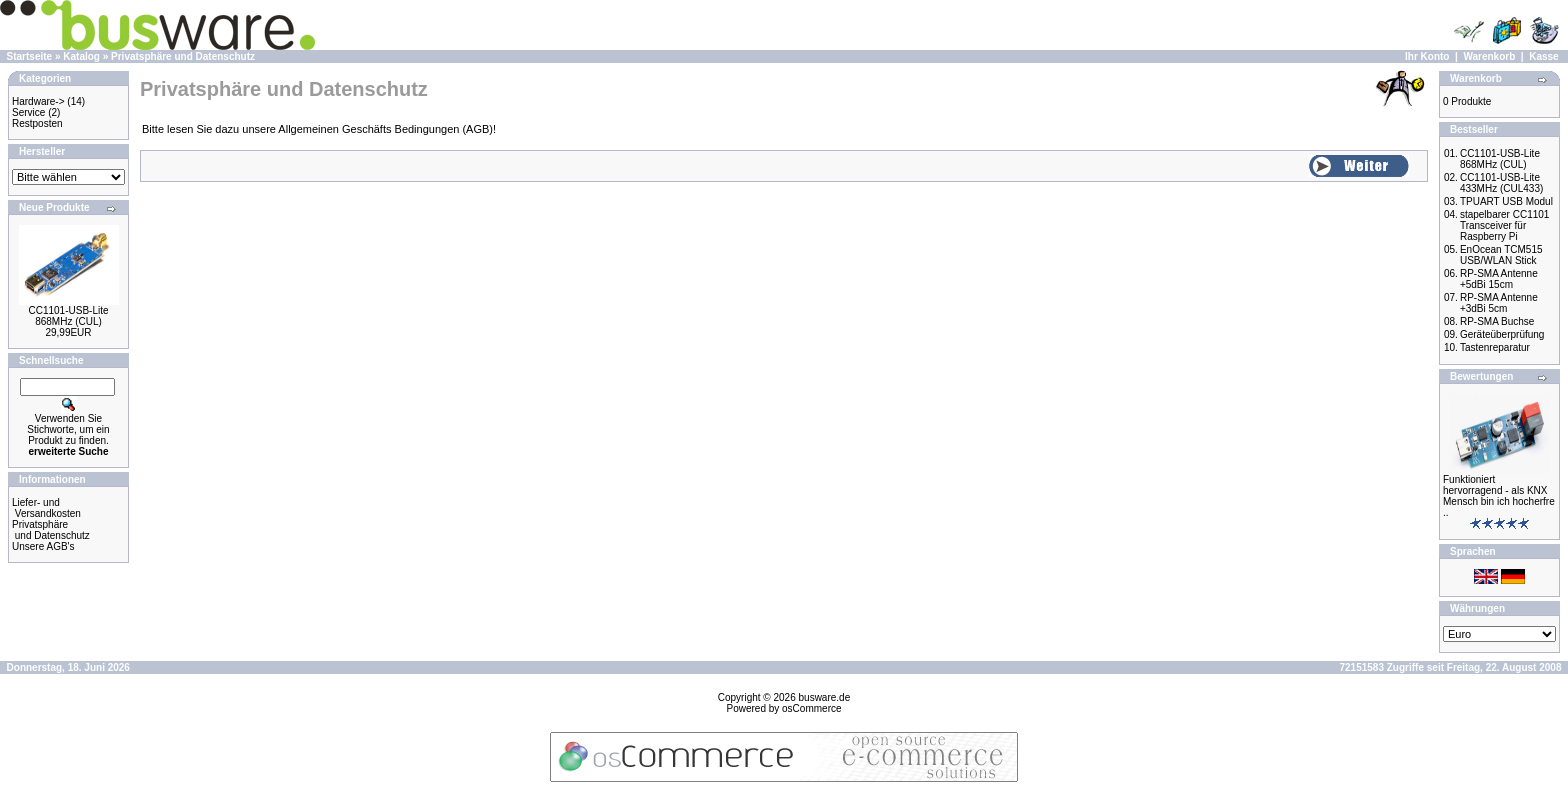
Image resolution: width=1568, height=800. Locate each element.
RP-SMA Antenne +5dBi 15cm (1499, 279)
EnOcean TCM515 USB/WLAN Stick (1501, 255)
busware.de (825, 697)
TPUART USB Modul (1506, 201)
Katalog (81, 56)
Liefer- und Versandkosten (46, 508)
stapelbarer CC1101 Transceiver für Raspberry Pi (1505, 225)
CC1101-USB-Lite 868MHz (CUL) (68, 316)
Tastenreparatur (1495, 347)
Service (28, 112)
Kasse (1543, 56)
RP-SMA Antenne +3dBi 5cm (1499, 303)
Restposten (37, 123)
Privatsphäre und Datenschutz (183, 56)
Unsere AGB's (43, 546)
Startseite (30, 56)
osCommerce (811, 708)
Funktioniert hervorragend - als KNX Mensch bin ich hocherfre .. (1499, 496)
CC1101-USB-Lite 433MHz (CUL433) (1501, 183)
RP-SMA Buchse (1497, 321)
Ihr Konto (1427, 56)
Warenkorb (1489, 56)
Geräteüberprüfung (1502, 334)
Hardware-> (38, 101)
